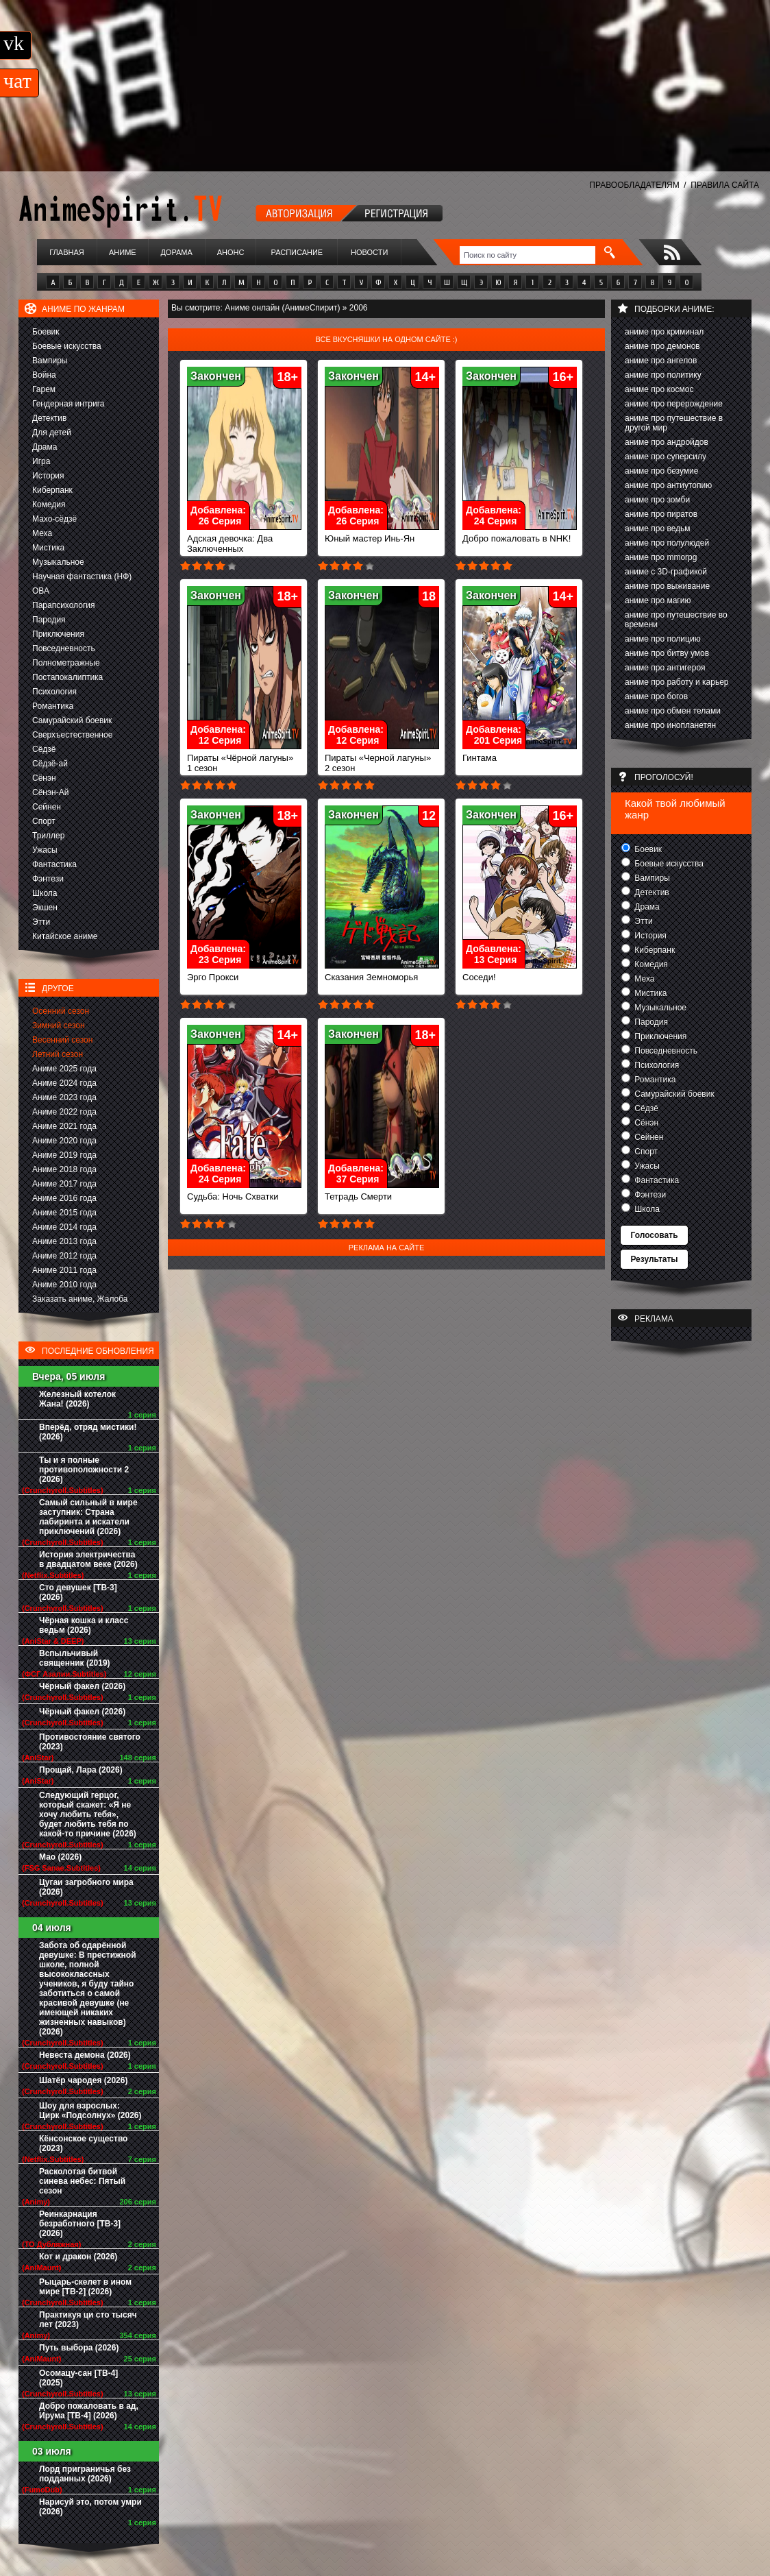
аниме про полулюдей (667, 543)
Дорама (176, 252)
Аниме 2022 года (64, 1112)
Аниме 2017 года (64, 1184)
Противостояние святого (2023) (89, 1741)
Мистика (48, 547)
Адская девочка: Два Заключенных (244, 539)
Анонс (231, 252)
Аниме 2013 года (64, 1241)
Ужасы (45, 850)
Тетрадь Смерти (382, 1192)
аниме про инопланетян (670, 725)
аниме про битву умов (667, 653)
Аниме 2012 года (64, 1256)
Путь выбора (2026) (79, 2348)
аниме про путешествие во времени (676, 619)
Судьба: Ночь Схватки (244, 1192)
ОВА (40, 591)
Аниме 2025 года (64, 1068)
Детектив (49, 418)
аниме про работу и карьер (677, 682)
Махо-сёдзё (54, 519)
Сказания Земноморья (382, 973)
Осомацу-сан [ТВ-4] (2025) (78, 2377)
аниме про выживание (667, 586)
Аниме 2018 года (64, 1169)
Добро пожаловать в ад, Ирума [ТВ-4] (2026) (88, 2410)
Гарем (43, 389)
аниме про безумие (661, 471)
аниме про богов (656, 696)
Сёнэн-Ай (50, 792)
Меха (42, 533)
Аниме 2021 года (64, 1126)
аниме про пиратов (661, 514)
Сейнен (46, 807)
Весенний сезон (62, 1040)
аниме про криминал (664, 332)
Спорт (43, 821)
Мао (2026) (60, 1857)
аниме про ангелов (661, 360)
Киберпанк (52, 490)
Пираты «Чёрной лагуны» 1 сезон (244, 758)
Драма (44, 447)
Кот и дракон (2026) (78, 2256)
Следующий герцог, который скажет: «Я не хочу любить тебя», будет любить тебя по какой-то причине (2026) (87, 1814)
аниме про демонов (662, 346)
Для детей (51, 432)
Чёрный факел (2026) (82, 1686)
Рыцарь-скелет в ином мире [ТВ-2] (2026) (85, 2286)
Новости (369, 252)
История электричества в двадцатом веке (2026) (88, 1559)
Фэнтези (48, 879)
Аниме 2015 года (64, 1212)
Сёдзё (44, 749)
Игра (41, 461)
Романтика (52, 706)
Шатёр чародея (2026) (83, 2080)
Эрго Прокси (244, 973)
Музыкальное (58, 562)
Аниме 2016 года (64, 1198)
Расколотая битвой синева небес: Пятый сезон (82, 2181)
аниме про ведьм (658, 528)
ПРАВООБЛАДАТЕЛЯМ (634, 185)
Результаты (654, 1259)
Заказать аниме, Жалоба (80, 1299)
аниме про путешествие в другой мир (674, 423)
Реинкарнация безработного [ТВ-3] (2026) (80, 2223)
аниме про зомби (657, 500)
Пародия (49, 619)
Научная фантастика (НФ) (82, 576)
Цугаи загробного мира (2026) (86, 1887)
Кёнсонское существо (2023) (83, 2143)
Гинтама (519, 753)
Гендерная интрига (68, 404)
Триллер (48, 835)
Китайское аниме (64, 936)
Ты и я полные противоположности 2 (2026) (84, 1469)
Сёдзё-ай (50, 763)
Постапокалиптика (67, 677)
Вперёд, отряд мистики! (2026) (87, 1432)
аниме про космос (659, 389)
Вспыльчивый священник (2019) (74, 1658)
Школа (44, 893)
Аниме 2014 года (64, 1227)
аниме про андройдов (666, 442)
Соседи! (519, 973)
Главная (66, 252)
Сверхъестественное (72, 735)
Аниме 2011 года (64, 1270)
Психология (54, 691)
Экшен (45, 907)
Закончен (215, 376)
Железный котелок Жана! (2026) (77, 1399)
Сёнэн (44, 778)
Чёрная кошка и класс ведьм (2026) (83, 1625)
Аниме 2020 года (64, 1140)
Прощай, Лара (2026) (81, 1770)
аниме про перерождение (674, 404)
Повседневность (63, 648)
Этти (41, 922)
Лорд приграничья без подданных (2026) (85, 2473)
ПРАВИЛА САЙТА (725, 185)
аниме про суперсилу (665, 456)
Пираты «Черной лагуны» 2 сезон (382, 758)
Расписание (297, 252)
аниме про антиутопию (668, 485)
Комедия (49, 504)
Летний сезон (57, 1054)
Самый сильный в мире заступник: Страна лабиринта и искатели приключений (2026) (88, 1517)
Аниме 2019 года (64, 1155)
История (48, 476)
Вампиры (49, 360)
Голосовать (654, 1235)
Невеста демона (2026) (85, 2055)
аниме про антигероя (665, 667)
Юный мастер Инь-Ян (382, 534)
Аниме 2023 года (64, 1097)
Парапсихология (63, 605)
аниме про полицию (663, 639)
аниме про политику (663, 375)
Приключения (58, 634)
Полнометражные (66, 663)
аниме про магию (658, 600)
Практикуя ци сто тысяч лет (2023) (88, 2319)
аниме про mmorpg (661, 557)
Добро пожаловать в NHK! (519, 534)
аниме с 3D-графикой (666, 571)
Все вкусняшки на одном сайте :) (386, 339)
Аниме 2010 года (64, 1284)
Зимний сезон (58, 1025)
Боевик (46, 332)
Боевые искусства (66, 346)
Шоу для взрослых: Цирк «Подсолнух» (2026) (90, 2110)
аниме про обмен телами (673, 711)
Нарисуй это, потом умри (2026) (90, 2506)
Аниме (122, 252)
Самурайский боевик (72, 720)
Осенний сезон (60, 1011)
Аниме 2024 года (64, 1083)
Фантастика (54, 864)
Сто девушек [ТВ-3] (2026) (78, 1592)
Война (44, 375)
